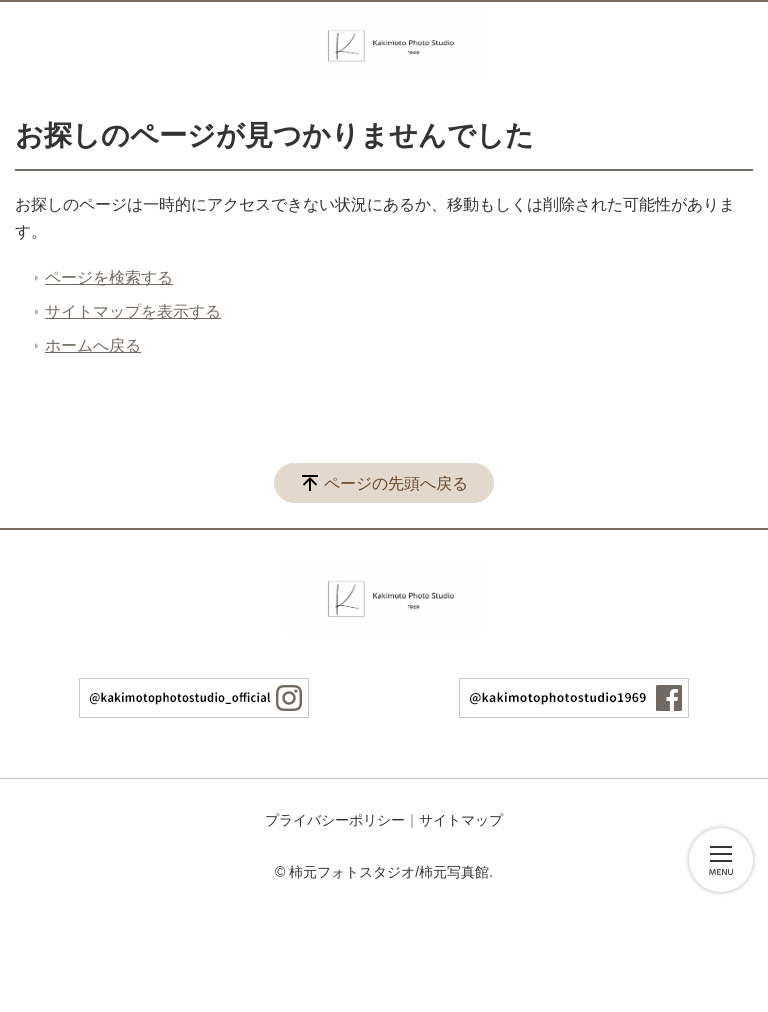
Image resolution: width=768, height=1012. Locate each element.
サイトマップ (461, 820)
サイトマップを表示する (133, 311)
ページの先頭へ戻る (396, 483)
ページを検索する (109, 277)
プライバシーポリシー (335, 820)
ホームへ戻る (93, 345)
